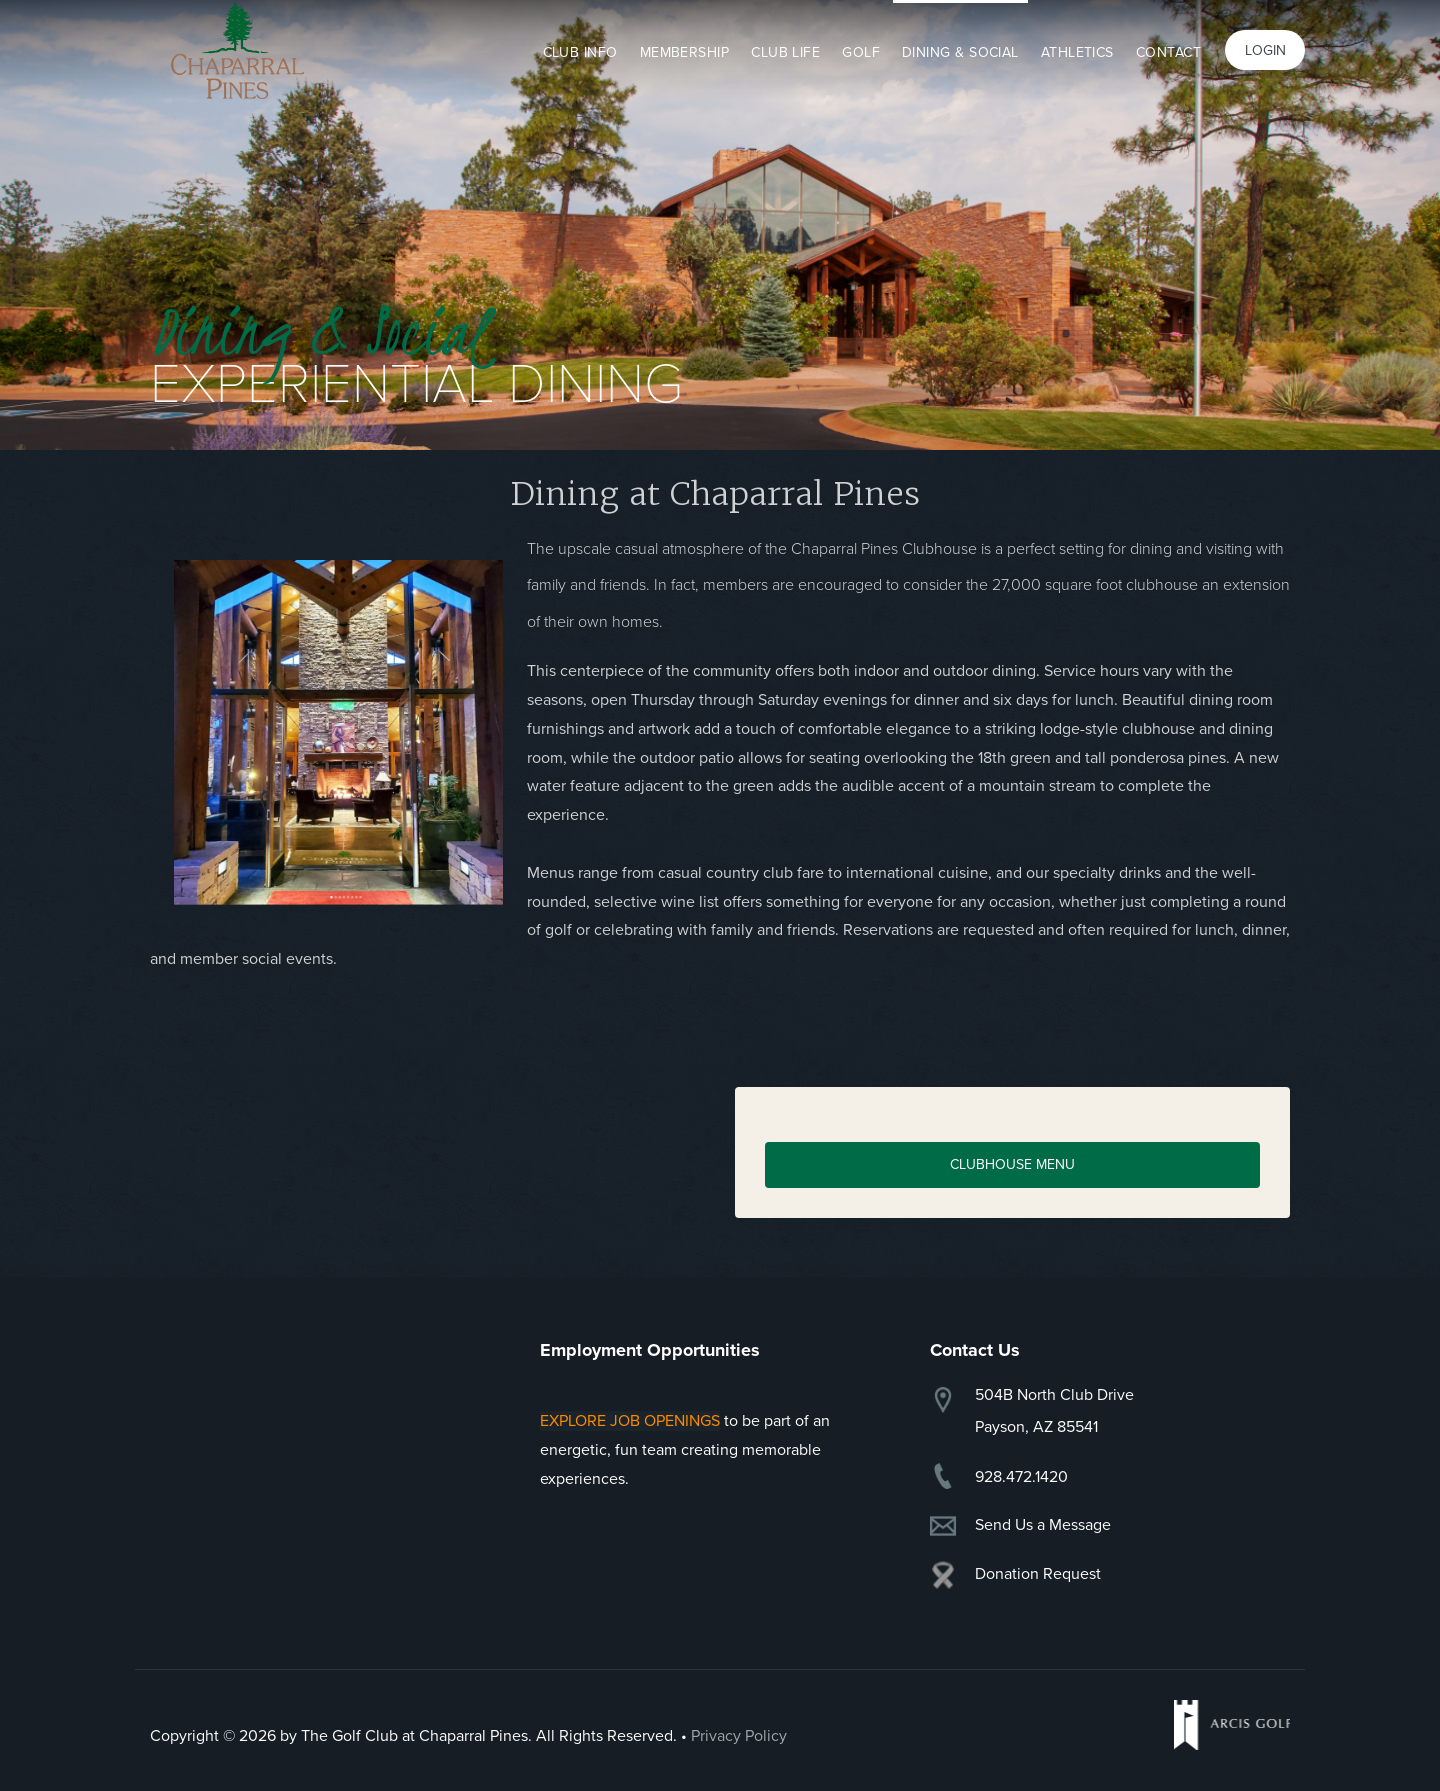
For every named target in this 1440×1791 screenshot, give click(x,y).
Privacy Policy (739, 1736)
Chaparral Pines (237, 50)
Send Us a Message (1043, 1525)
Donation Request (1038, 1574)
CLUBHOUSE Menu (1012, 1164)
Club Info (580, 52)
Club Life (785, 52)
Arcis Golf (1232, 1725)
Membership (685, 52)
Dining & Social (960, 52)
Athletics (1077, 52)
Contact (1168, 52)
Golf (861, 52)
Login (1265, 50)
